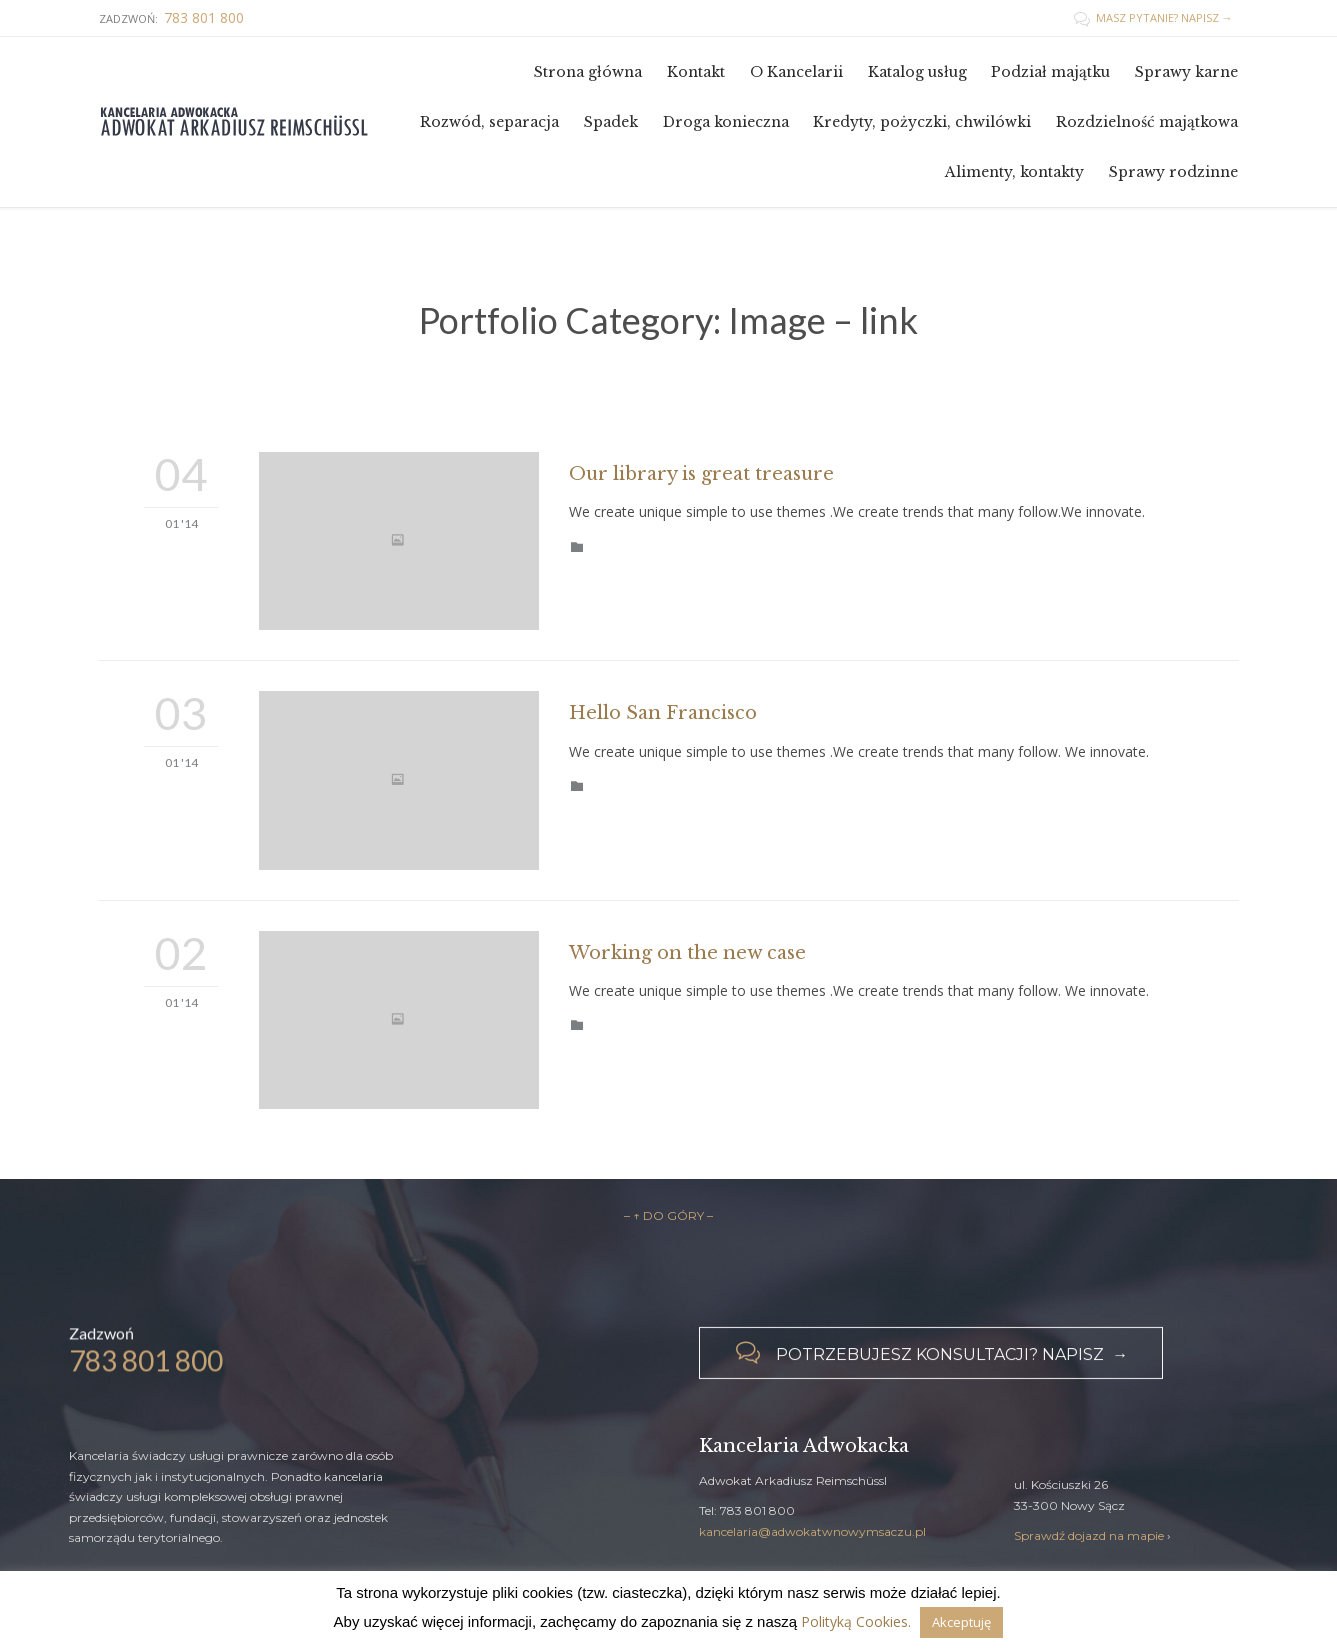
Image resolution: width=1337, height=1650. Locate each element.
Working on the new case (687, 953)
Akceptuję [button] (961, 1622)
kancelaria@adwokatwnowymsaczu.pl (812, 1531)
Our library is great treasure (701, 474)
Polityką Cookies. (856, 1621)
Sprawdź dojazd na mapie (1089, 1535)
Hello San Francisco (663, 713)
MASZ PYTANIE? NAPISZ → (1153, 17)
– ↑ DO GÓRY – (668, 1215)
